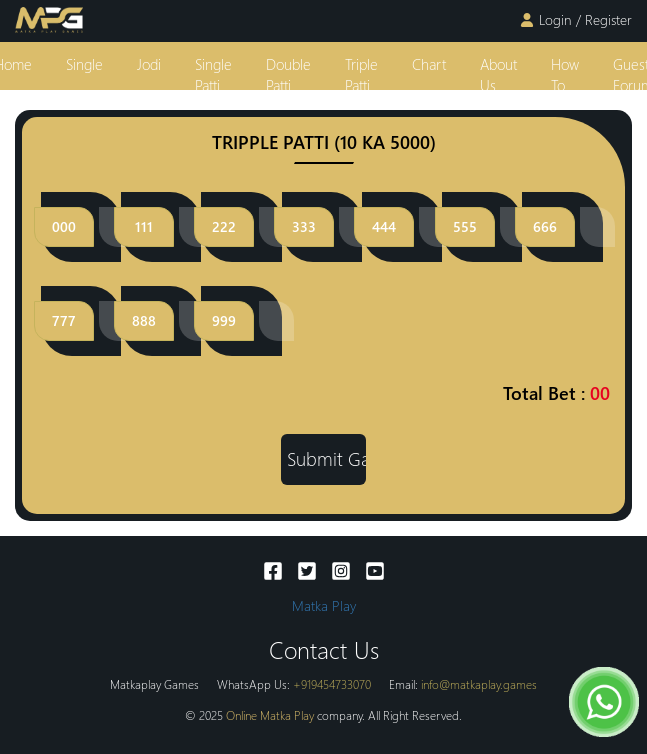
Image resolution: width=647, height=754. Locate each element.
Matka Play (324, 605)
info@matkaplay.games (479, 684)
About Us (498, 74)
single (84, 64)
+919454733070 (332, 684)
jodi (149, 64)
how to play (565, 85)
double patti (288, 74)
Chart (429, 64)
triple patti (361, 74)
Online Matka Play (270, 715)
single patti (213, 74)
